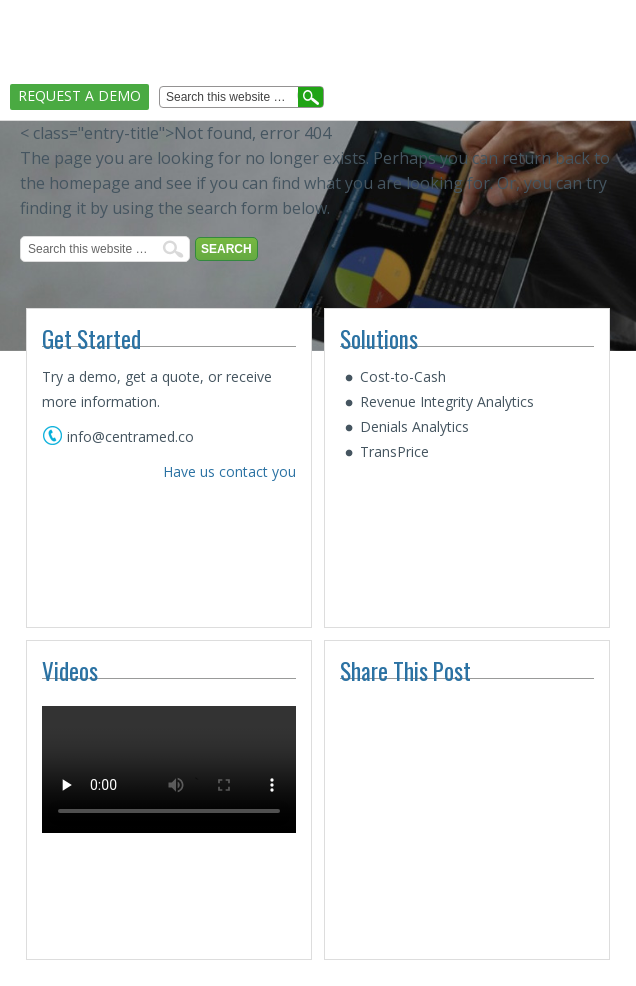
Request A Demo (79, 95)
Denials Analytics (414, 426)
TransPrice (394, 451)
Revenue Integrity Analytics (447, 401)
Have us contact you (229, 471)
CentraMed (77, 27)
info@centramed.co (130, 436)
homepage (89, 183)
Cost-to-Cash (403, 376)
